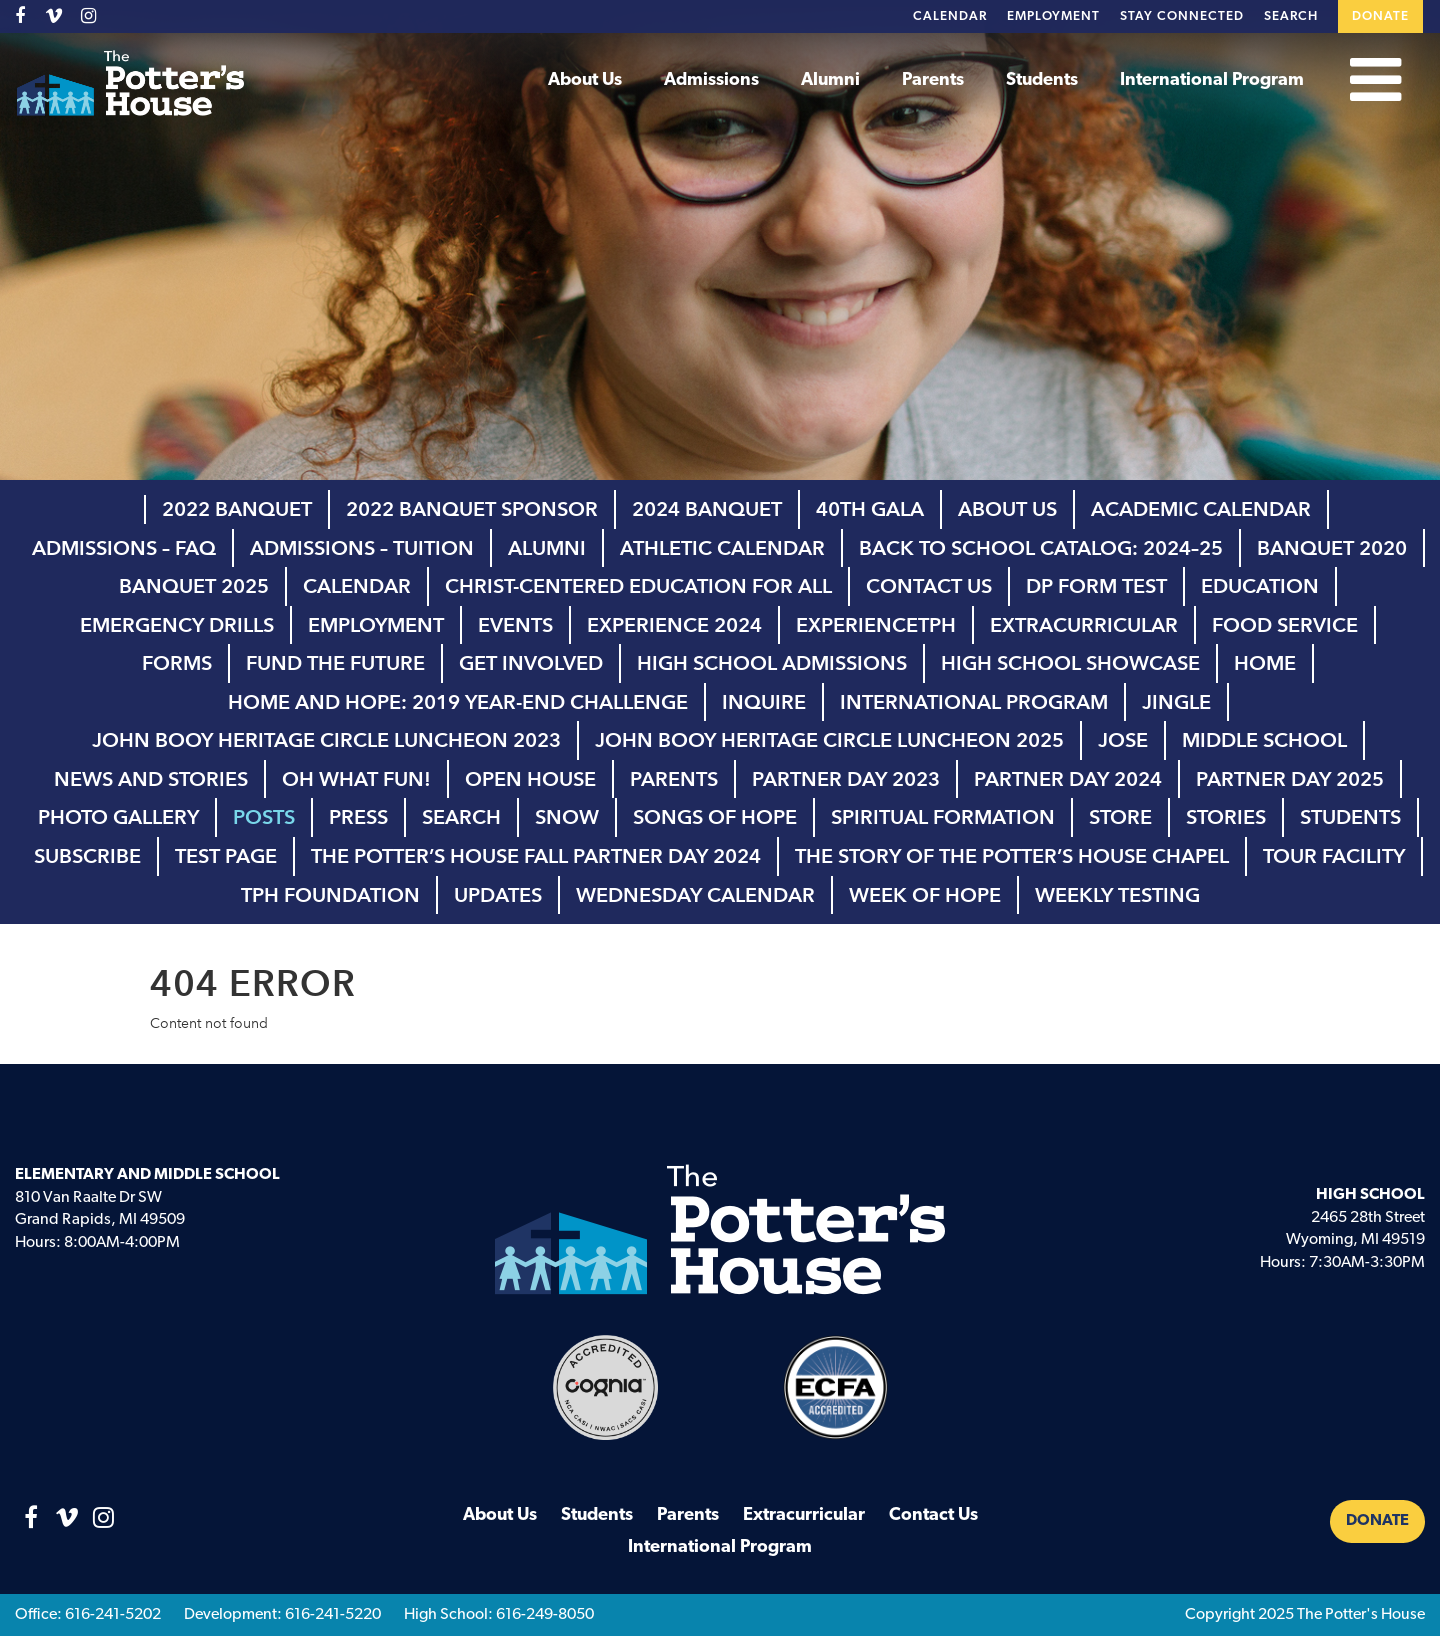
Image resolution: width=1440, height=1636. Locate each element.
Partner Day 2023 (846, 779)
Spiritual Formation (943, 817)
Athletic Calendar (722, 548)
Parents (933, 80)
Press (358, 817)
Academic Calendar (1201, 509)
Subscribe (87, 856)
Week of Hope (925, 895)
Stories (1226, 817)
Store (1120, 817)
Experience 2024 (674, 625)
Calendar (950, 16)
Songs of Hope (715, 817)
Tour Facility (1334, 856)
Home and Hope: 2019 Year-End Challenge (458, 702)
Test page (226, 856)
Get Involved (531, 663)
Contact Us (929, 586)
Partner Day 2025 (1290, 779)
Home (1265, 663)
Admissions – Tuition (362, 548)
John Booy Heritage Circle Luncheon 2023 (326, 740)
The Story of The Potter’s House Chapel (1012, 856)
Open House (530, 779)
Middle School (1264, 740)
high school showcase (1070, 663)
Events (515, 625)
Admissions (711, 80)
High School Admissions (772, 663)
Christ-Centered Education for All (638, 586)
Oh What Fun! (356, 779)
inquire (764, 702)
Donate (1380, 16)
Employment (1053, 16)
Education (1260, 586)
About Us (585, 80)
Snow (567, 817)
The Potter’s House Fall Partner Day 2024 (536, 856)
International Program (1212, 80)
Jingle (1176, 702)
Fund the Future (335, 663)
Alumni (830, 80)
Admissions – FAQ (124, 548)
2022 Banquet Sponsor (472, 509)
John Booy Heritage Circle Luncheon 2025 (829, 740)
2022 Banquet (237, 509)
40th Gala (870, 509)
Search (1291, 16)
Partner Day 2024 (1068, 779)
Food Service (1285, 625)
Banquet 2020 (1332, 548)
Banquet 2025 (194, 586)
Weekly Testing (1117, 895)
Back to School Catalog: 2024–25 (1041, 548)
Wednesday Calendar (695, 895)
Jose (1123, 740)
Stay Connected (1182, 16)
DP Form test (1096, 586)
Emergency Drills (177, 625)
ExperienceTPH (876, 625)
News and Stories (151, 779)
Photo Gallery (118, 817)
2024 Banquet (707, 509)
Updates (498, 895)
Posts (264, 817)
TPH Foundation (330, 895)
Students (1042, 80)
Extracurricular (1084, 625)
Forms (177, 663)
